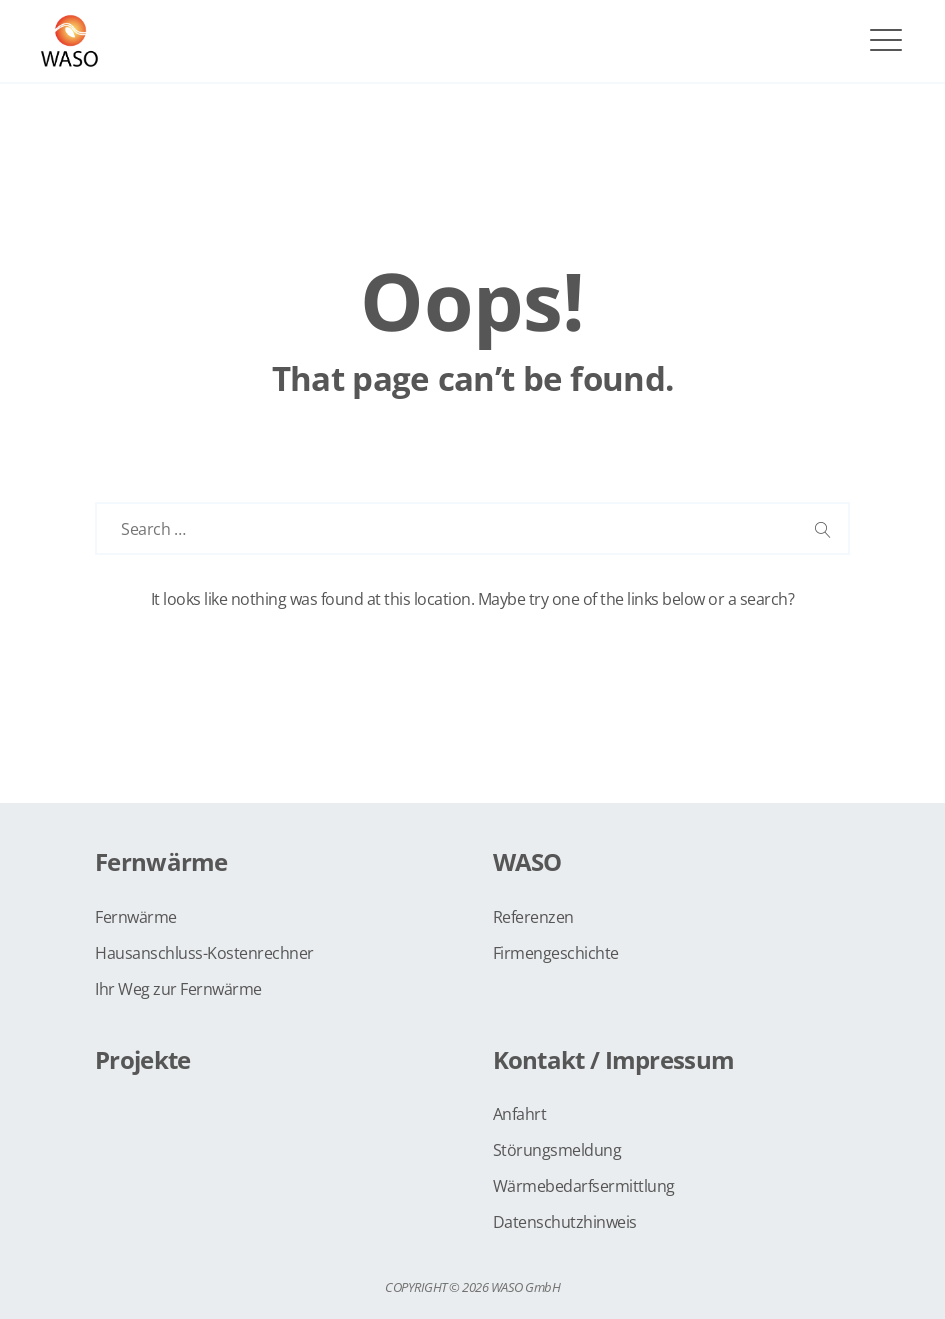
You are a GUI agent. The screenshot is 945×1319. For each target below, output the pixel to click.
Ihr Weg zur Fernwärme (178, 989)
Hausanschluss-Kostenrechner (204, 953)
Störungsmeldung (557, 1150)
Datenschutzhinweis (565, 1222)
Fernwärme (136, 917)
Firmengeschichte (556, 953)
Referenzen (533, 917)
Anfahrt (520, 1114)
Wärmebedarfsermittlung (584, 1186)
